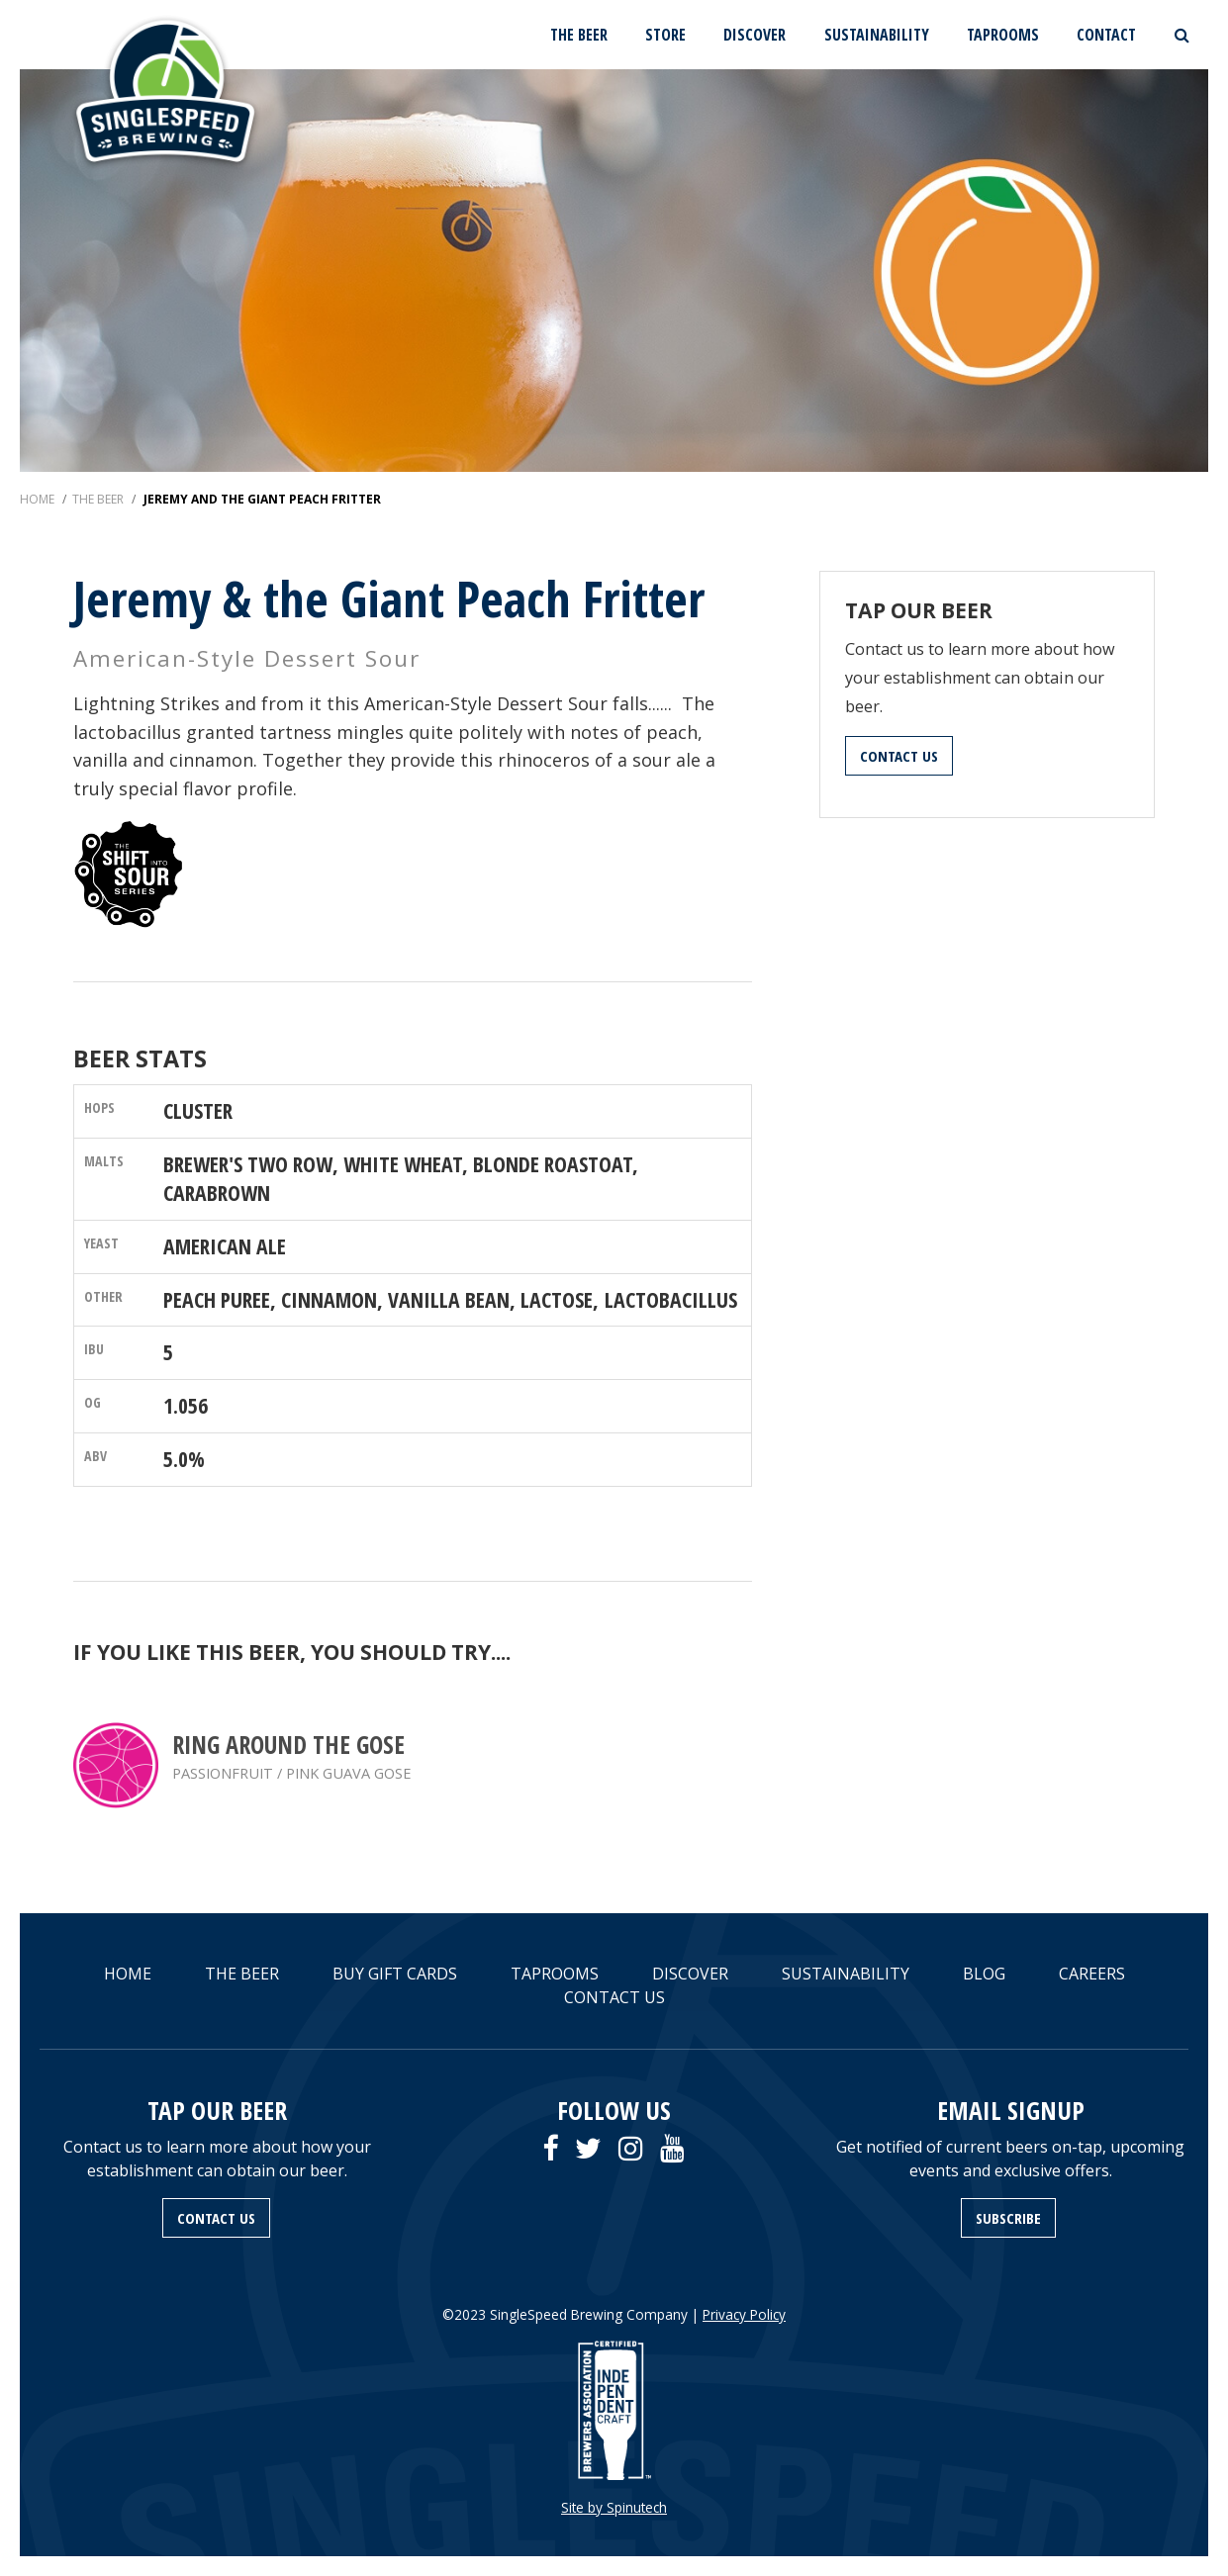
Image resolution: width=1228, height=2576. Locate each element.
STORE (665, 35)
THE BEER (579, 35)
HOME (127, 1973)
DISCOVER (754, 35)
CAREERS (1092, 1973)
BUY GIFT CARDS (394, 1973)
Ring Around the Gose (288, 1744)
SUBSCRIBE (1008, 2218)
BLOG (984, 1973)
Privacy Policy (744, 2314)
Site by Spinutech (614, 2507)
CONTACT (1106, 35)
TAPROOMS (1003, 35)
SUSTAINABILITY (876, 35)
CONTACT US (899, 756)
